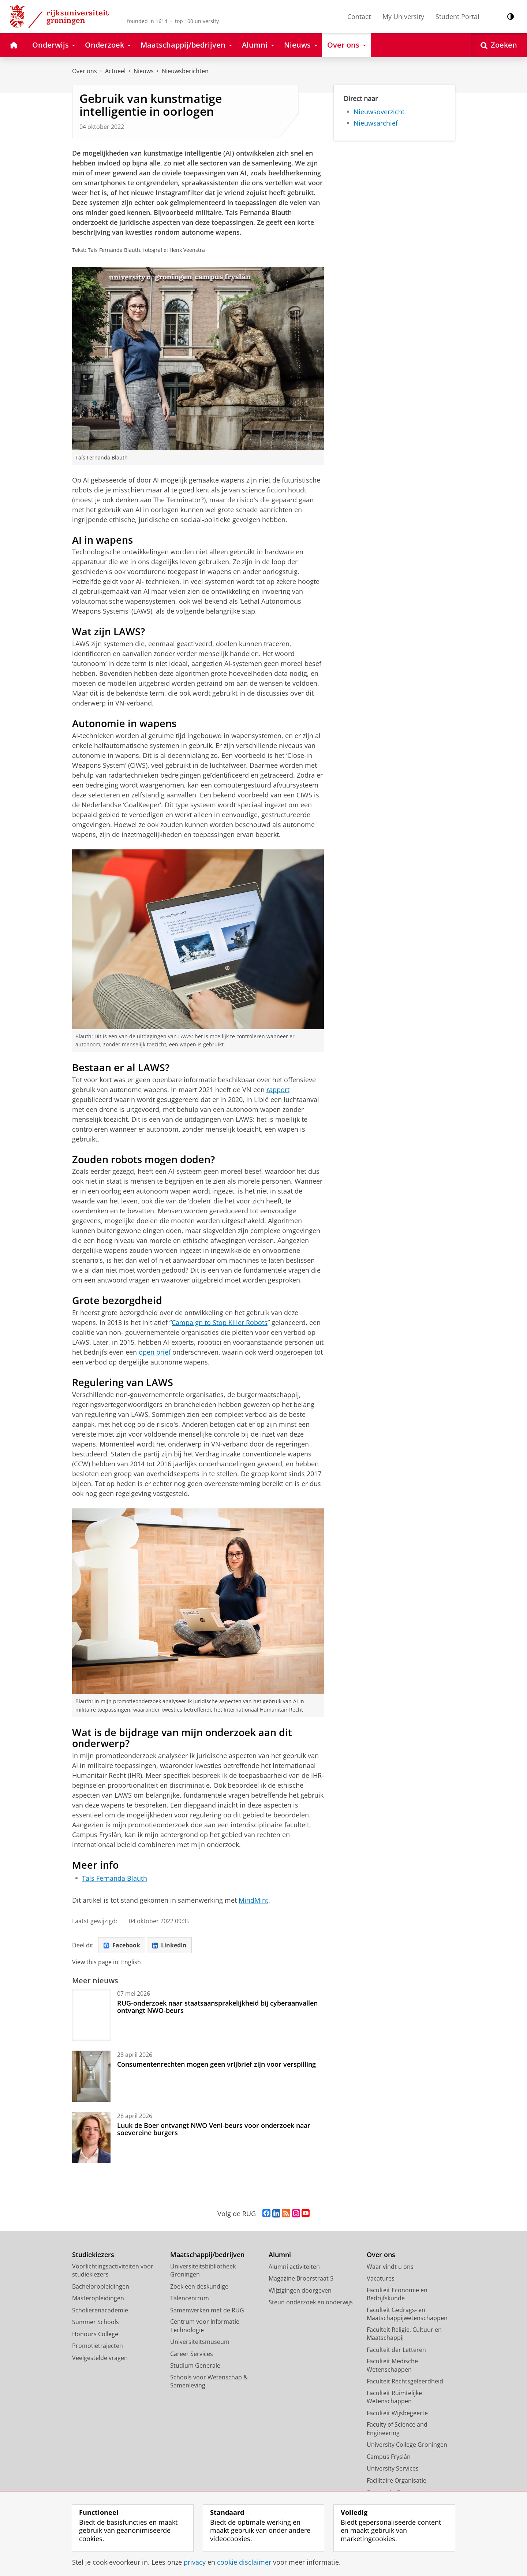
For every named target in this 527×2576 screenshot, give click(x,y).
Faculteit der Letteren (396, 2350)
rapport (277, 1089)
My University (403, 16)
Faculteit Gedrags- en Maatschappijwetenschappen (407, 2314)
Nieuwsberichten (185, 71)
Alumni (280, 2255)
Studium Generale (195, 2365)
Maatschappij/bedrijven (207, 2255)
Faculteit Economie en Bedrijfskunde (397, 2294)
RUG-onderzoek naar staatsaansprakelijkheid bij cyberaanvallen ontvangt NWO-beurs (217, 2007)
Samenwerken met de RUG (207, 2310)
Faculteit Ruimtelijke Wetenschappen (394, 2397)
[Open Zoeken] (499, 45)
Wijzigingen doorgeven (300, 2290)
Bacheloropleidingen (100, 2286)
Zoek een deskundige (199, 2286)
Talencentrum (189, 2298)
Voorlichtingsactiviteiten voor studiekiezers (112, 2270)
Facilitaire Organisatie (396, 2480)
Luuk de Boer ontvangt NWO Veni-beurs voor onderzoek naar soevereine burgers (213, 2129)
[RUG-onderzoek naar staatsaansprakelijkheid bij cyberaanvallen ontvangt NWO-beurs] (91, 2015)
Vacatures (381, 2278)
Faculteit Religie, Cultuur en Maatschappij (404, 2334)
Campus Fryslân (389, 2457)
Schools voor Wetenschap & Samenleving (209, 2381)
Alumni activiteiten (294, 2267)
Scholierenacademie (100, 2310)
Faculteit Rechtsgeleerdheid (405, 2381)
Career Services (191, 2354)
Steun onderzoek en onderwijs (311, 2302)
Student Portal (457, 16)
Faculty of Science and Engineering (397, 2428)
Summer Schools (95, 2322)
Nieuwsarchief (376, 123)
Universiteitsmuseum (199, 2342)
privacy (195, 2562)
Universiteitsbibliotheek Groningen (203, 2270)
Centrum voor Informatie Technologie (204, 2326)
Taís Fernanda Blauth (114, 1878)
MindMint (253, 1900)
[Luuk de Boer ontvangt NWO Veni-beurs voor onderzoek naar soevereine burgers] (91, 2137)
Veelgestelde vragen (100, 2358)
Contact (359, 16)
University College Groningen (407, 2445)
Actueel (115, 71)
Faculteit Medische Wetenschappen (392, 2365)
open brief (155, 1352)
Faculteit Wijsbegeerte (397, 2413)
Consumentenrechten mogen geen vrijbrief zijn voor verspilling (216, 2064)
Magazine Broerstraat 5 (301, 2278)
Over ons (84, 71)
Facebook (122, 1945)
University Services (393, 2468)
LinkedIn (169, 1945)
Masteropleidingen (98, 2298)
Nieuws (144, 71)
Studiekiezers (93, 2255)
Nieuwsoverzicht (379, 111)
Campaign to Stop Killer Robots (220, 1322)
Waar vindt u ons (390, 2267)
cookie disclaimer (244, 2562)
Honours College (95, 2334)
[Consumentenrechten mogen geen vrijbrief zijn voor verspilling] (91, 2076)
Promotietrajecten (97, 2346)
